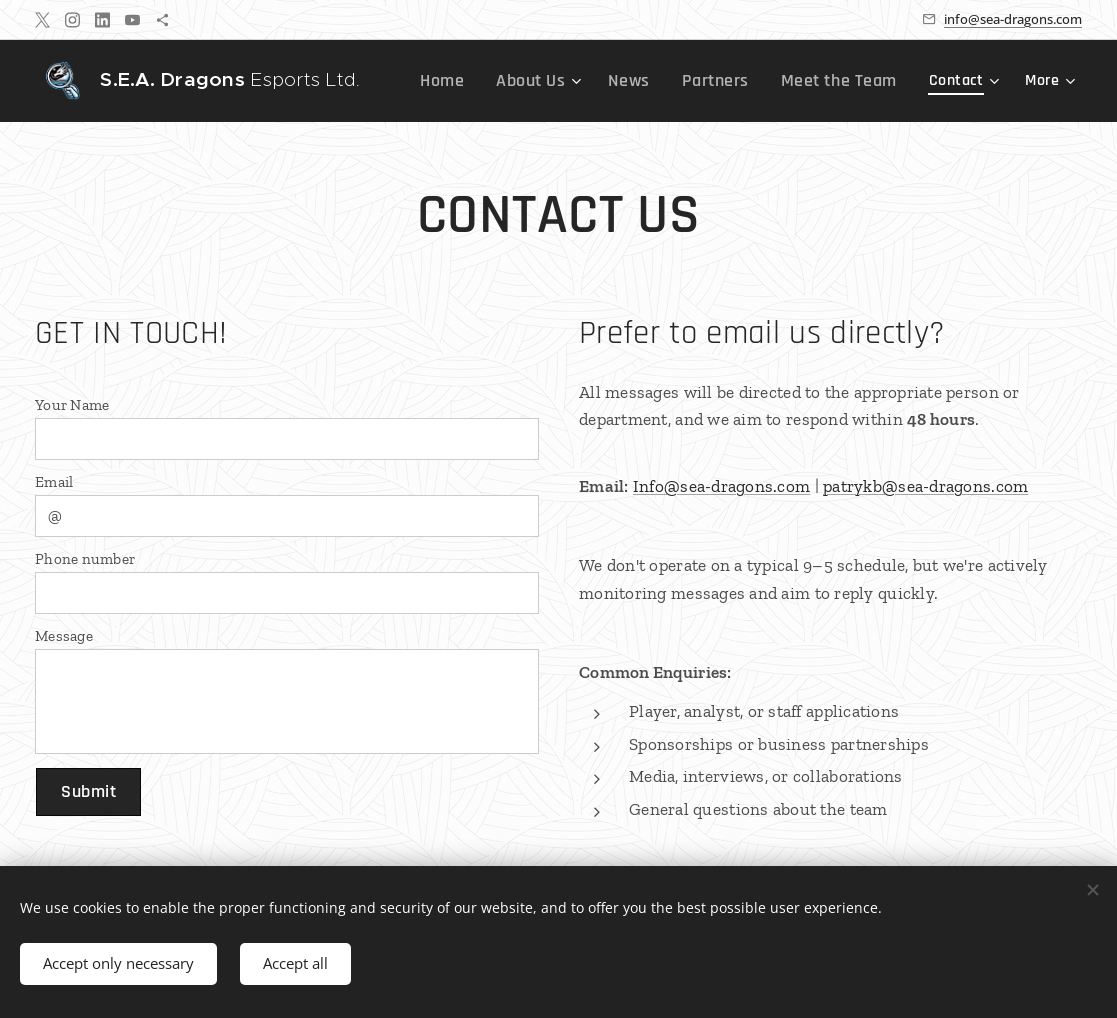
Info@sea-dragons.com (720, 486)
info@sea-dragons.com (1013, 19)
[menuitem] (480, 81)
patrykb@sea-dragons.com (925, 486)
